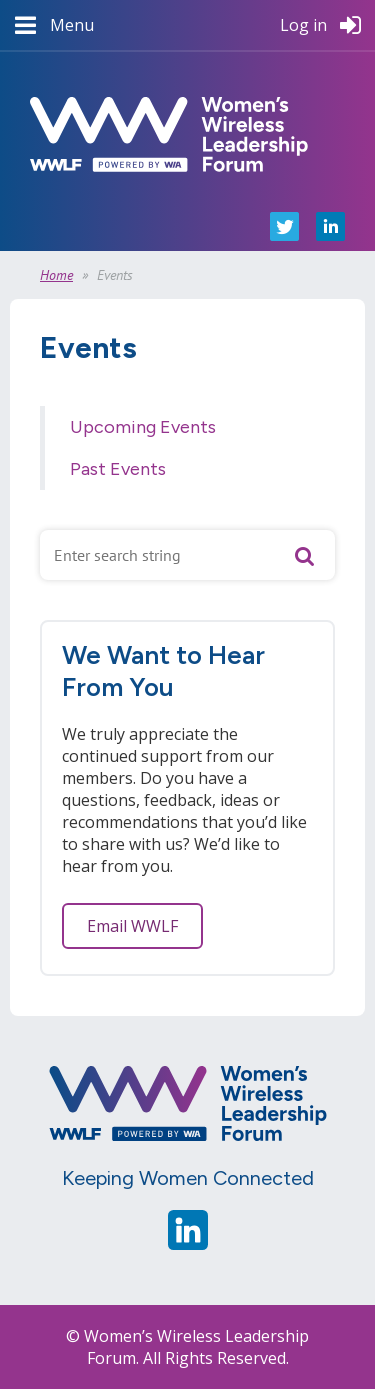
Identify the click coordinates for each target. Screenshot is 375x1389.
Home (56, 275)
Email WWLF (132, 926)
